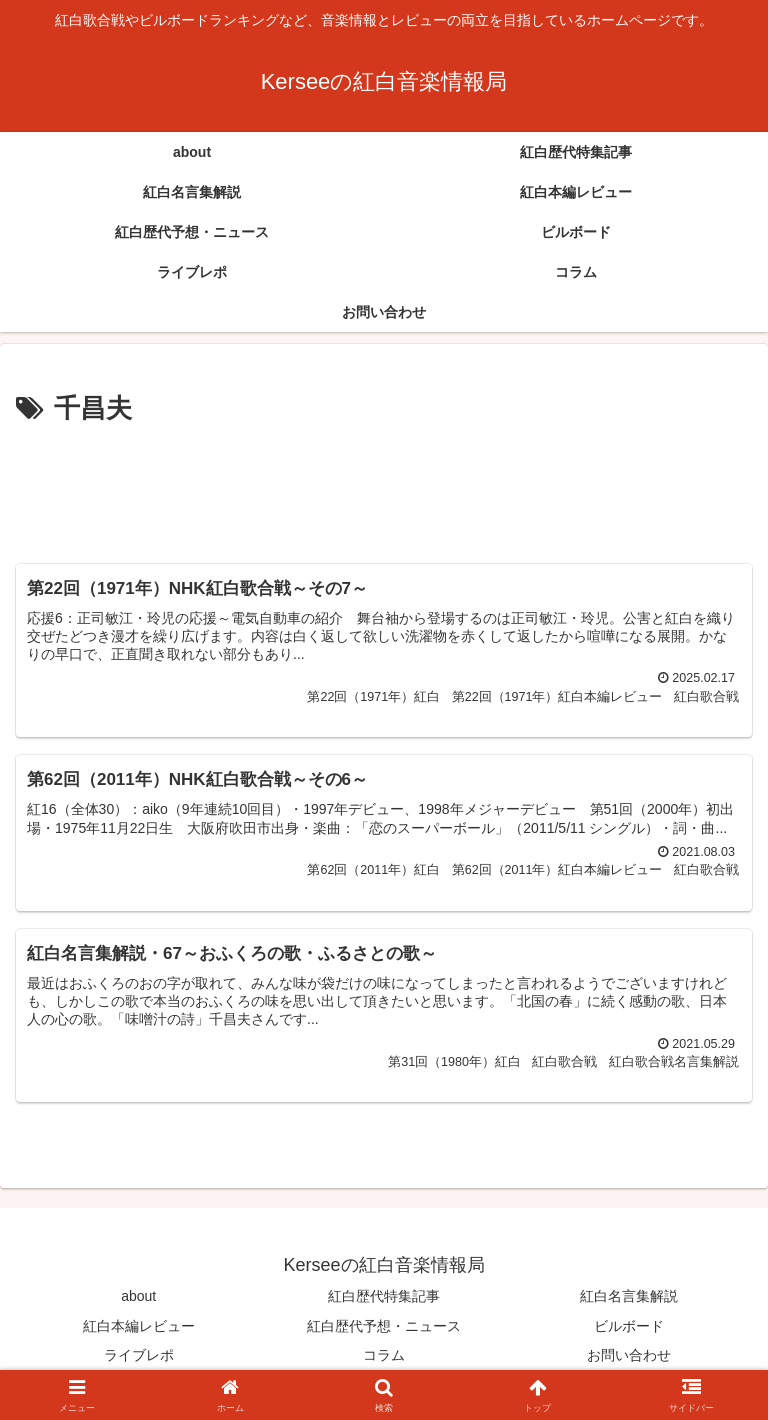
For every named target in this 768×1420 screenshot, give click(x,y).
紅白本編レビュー (139, 1327)
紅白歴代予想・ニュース (384, 1327)
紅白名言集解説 (629, 1298)
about (138, 1298)
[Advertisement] (384, 486)
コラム (384, 1356)
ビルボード (629, 1327)
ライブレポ (139, 1356)
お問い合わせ (629, 1356)
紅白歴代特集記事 (384, 1298)
